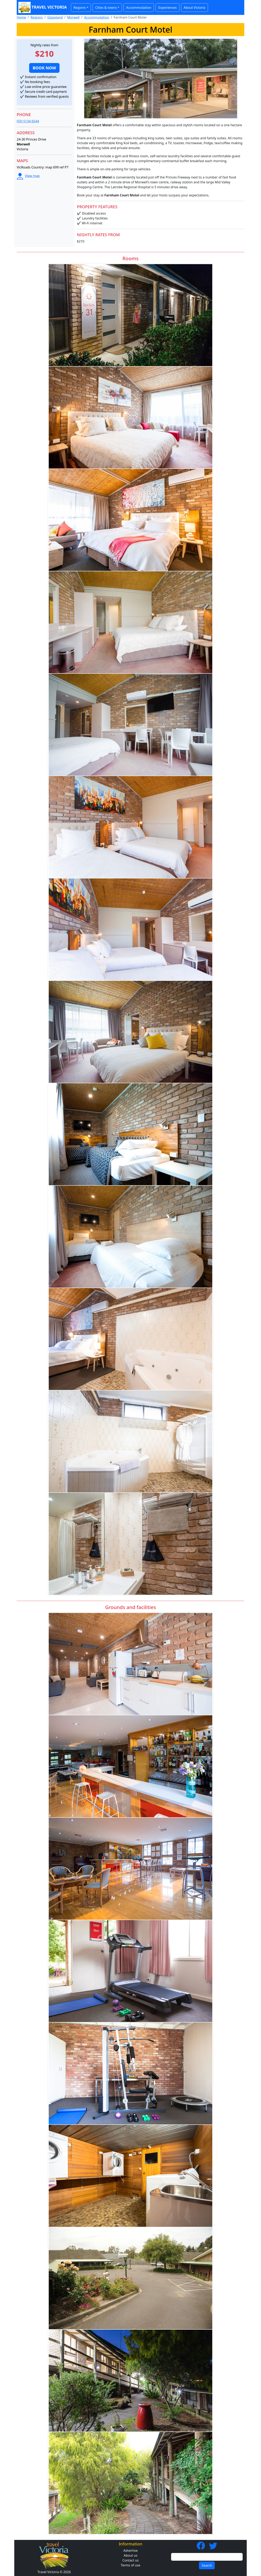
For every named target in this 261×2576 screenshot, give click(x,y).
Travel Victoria (42, 7)
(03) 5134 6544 (28, 121)
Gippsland (55, 17)
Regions (36, 17)
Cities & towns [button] (106, 7)
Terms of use (130, 2565)
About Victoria (194, 7)
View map (28, 176)
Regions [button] (80, 7)
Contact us (130, 2560)
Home (21, 17)
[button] (44, 68)
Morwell (73, 17)
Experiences (167, 7)
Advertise (130, 2550)
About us (130, 2555)
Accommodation (138, 7)
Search (207, 2565)
